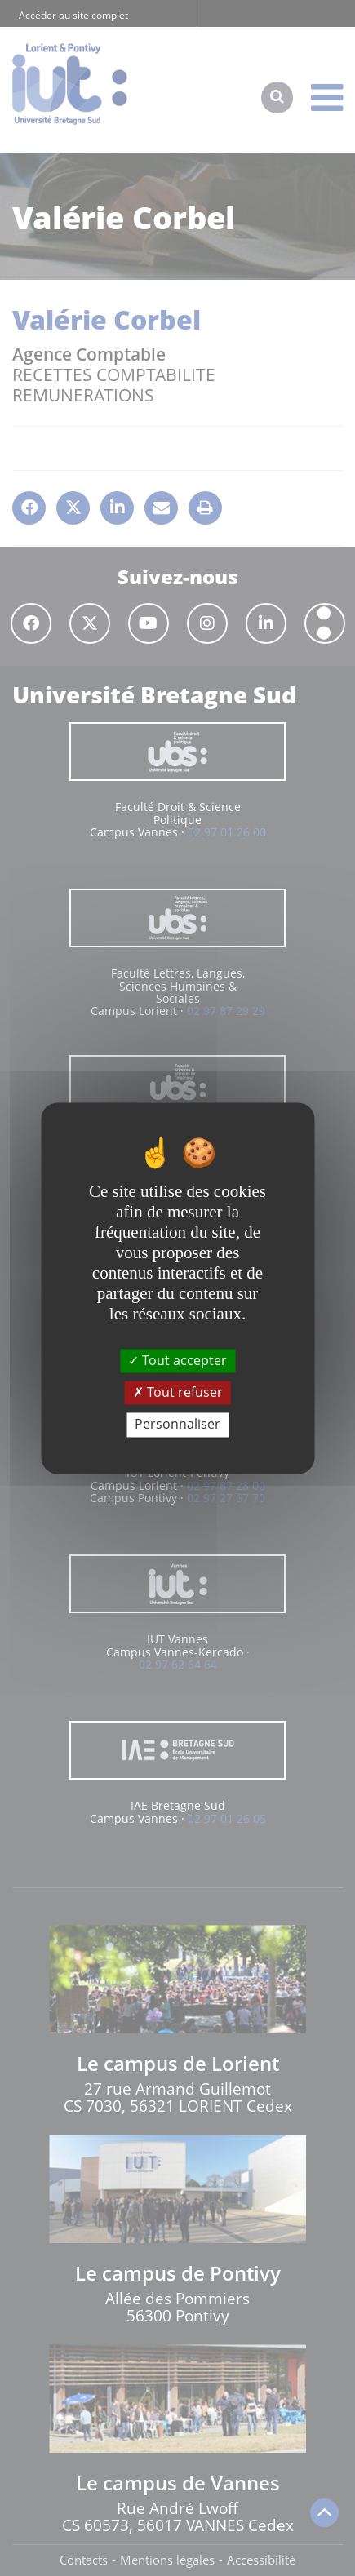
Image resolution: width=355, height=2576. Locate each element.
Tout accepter (177, 1360)
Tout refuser (178, 1393)
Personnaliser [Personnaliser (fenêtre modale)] (177, 1425)
